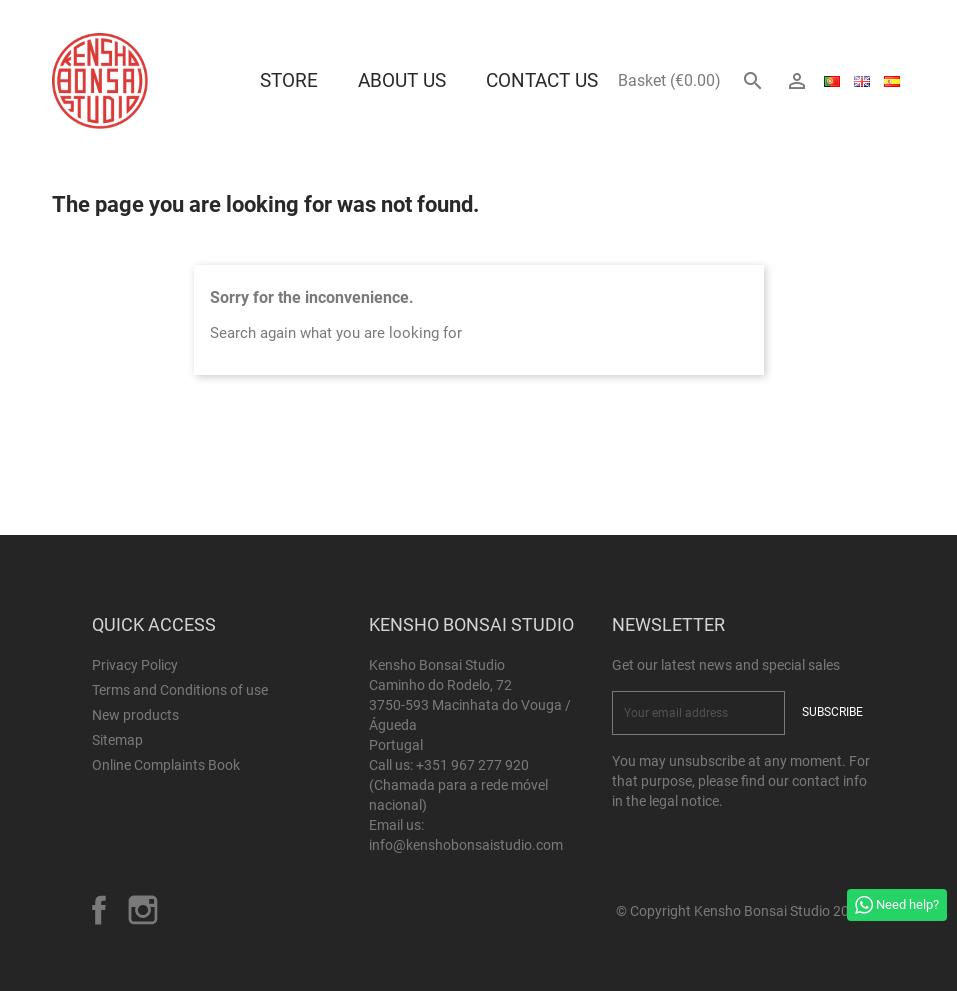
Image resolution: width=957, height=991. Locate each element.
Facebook (99, 910)
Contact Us (542, 80)
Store (289, 80)
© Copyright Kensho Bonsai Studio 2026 (740, 911)
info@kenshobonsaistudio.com (466, 845)
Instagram (143, 910)
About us (402, 80)
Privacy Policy (135, 665)
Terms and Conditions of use (180, 690)
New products (135, 715)
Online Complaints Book (166, 765)
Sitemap (117, 740)
